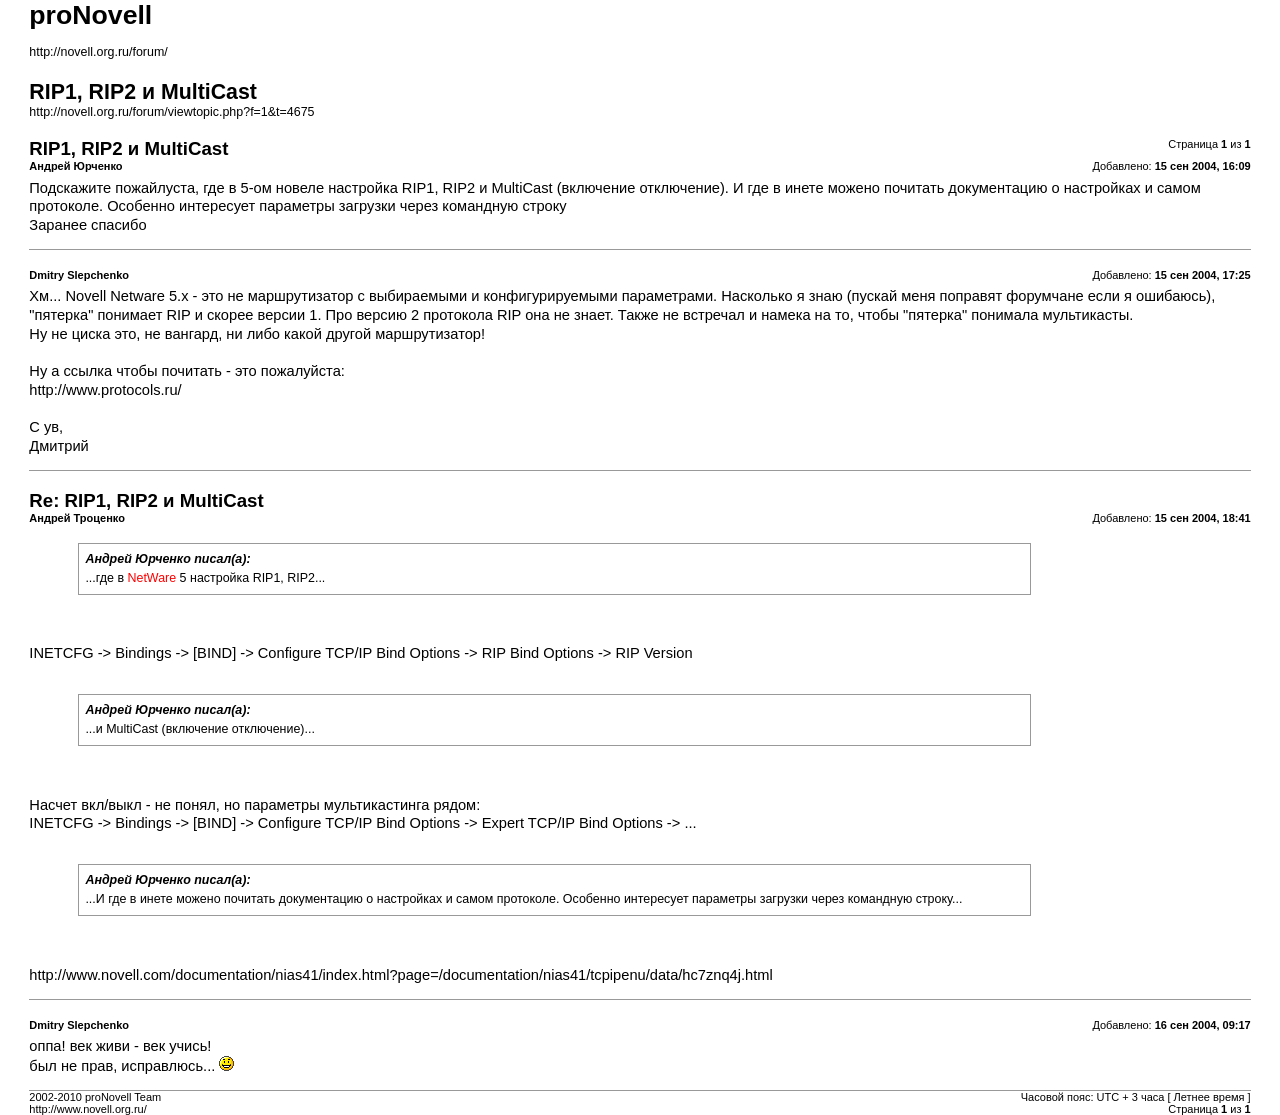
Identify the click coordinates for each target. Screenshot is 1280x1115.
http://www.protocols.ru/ (105, 390)
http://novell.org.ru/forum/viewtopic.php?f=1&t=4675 (171, 112)
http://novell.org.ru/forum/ (98, 52)
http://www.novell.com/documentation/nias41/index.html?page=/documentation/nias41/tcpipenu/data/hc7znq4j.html (400, 975)
